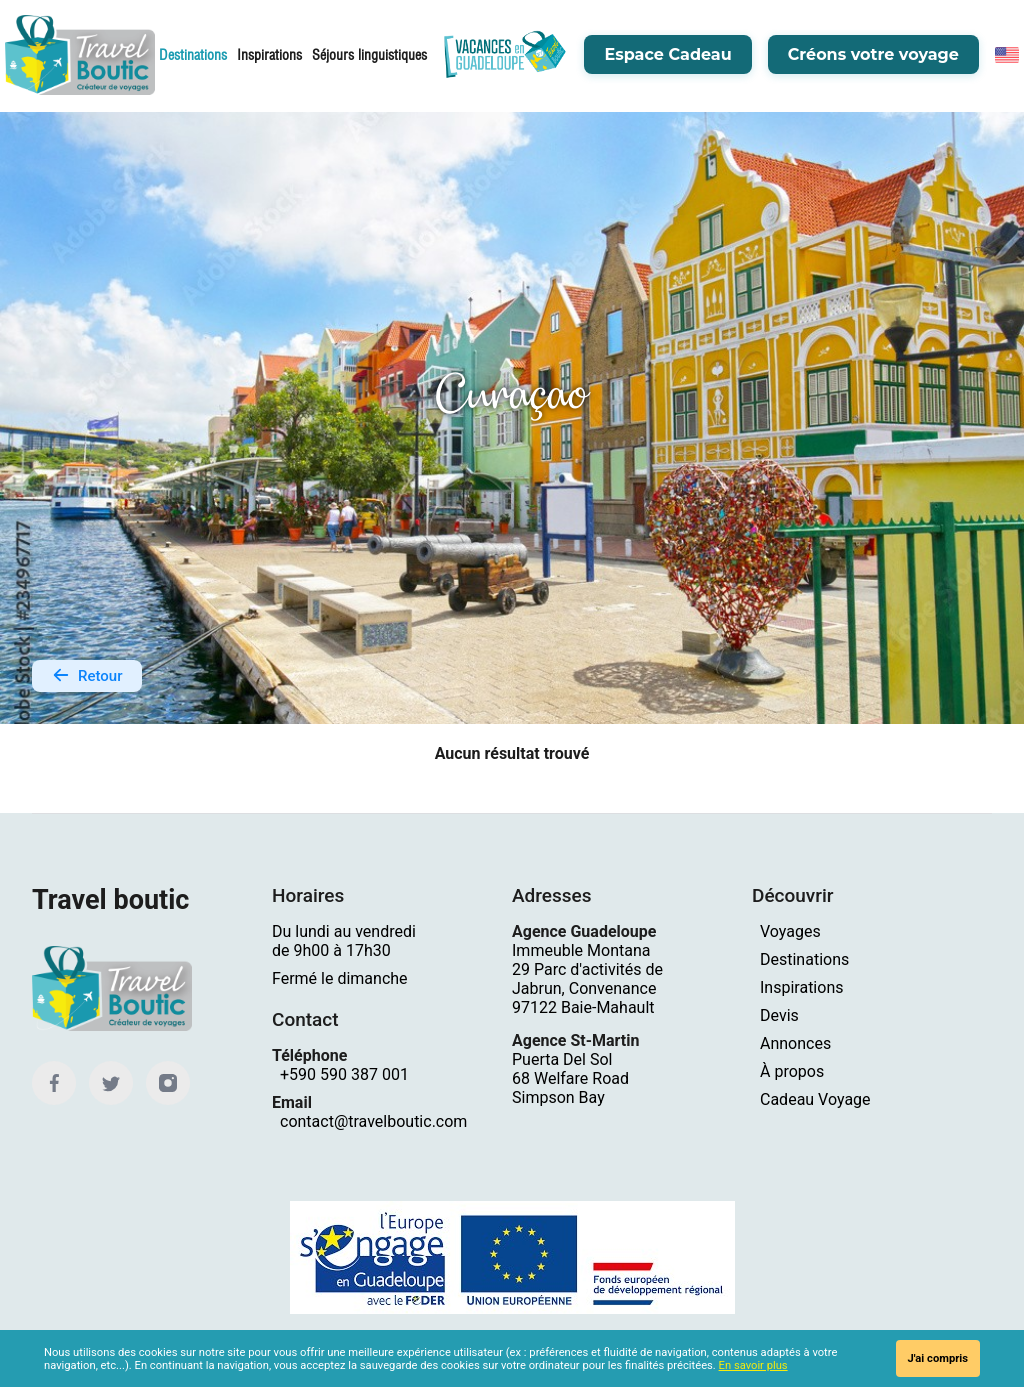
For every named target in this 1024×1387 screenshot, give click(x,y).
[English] (1007, 55)
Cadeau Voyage (815, 1100)
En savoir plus (753, 1365)
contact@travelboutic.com (373, 1122)
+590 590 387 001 (344, 1075)
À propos (792, 1072)
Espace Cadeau (667, 54)
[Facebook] (54, 1084)
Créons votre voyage (873, 54)
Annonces (795, 1044)
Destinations (193, 55)
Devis (779, 1016)
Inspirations (269, 55)
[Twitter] (111, 1084)
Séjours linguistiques (369, 55)
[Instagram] (168, 1084)
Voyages (790, 932)
